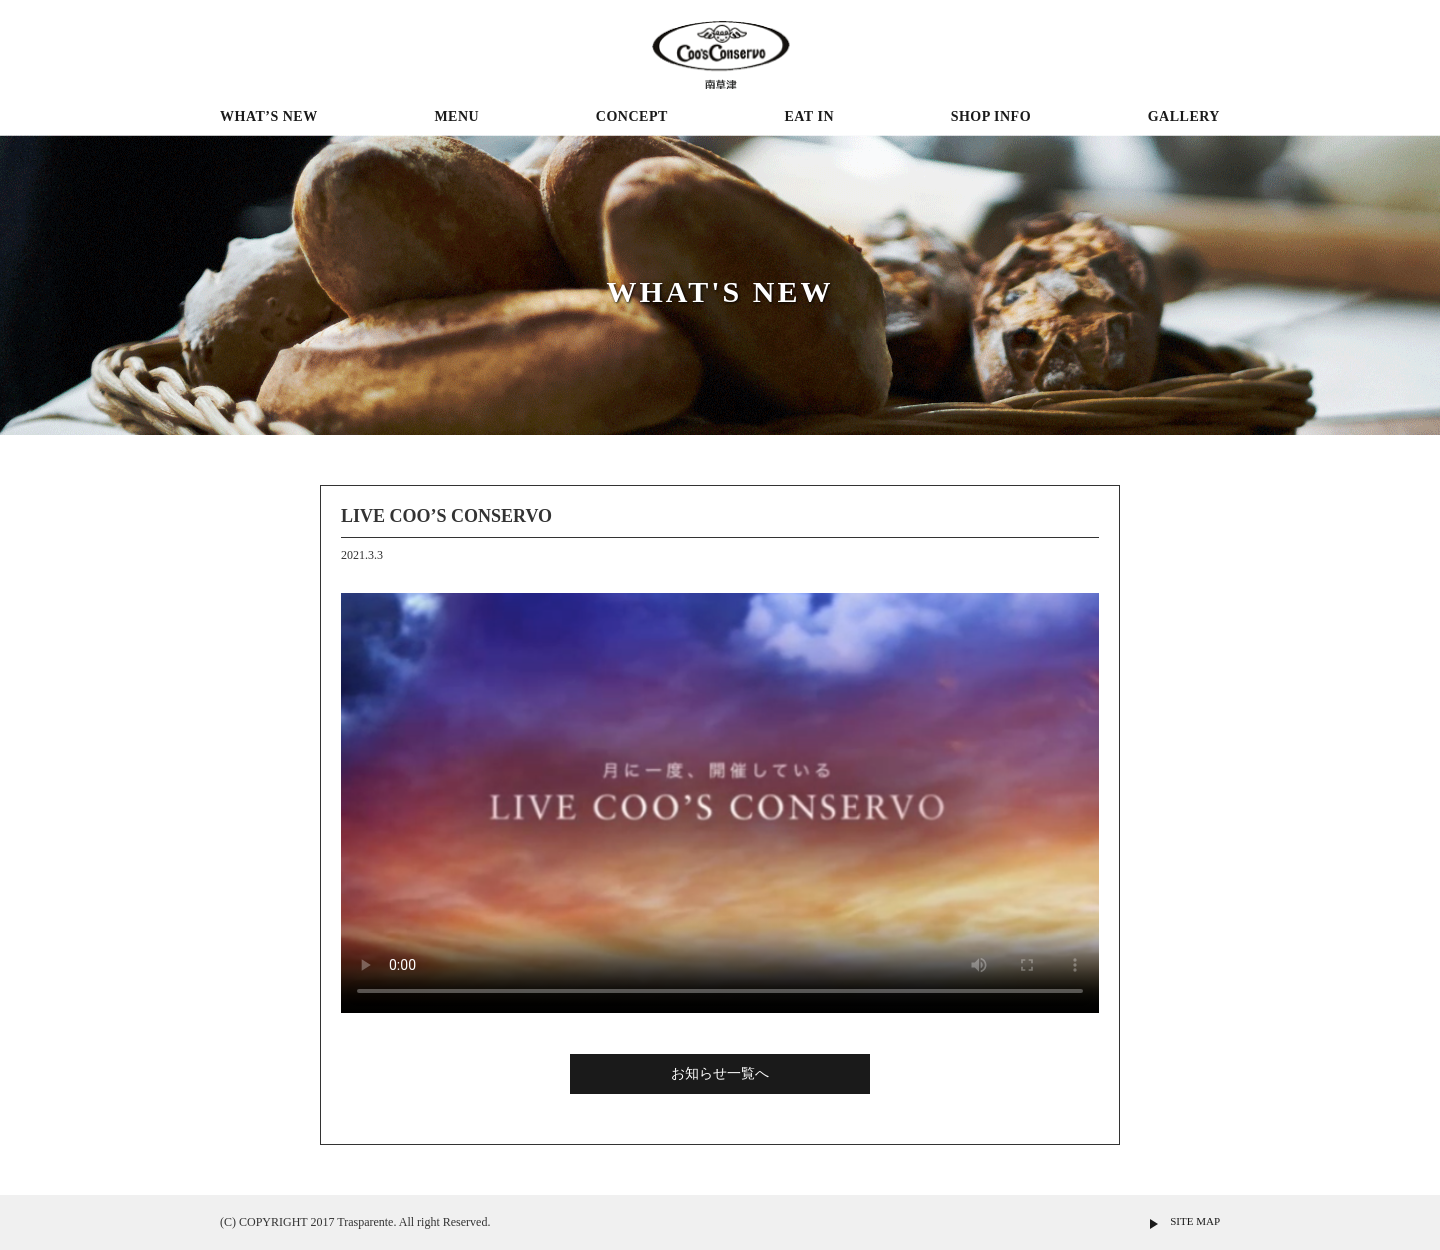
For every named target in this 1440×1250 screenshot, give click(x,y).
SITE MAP (1195, 1221)
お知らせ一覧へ (720, 1073)
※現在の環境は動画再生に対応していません (720, 803)
